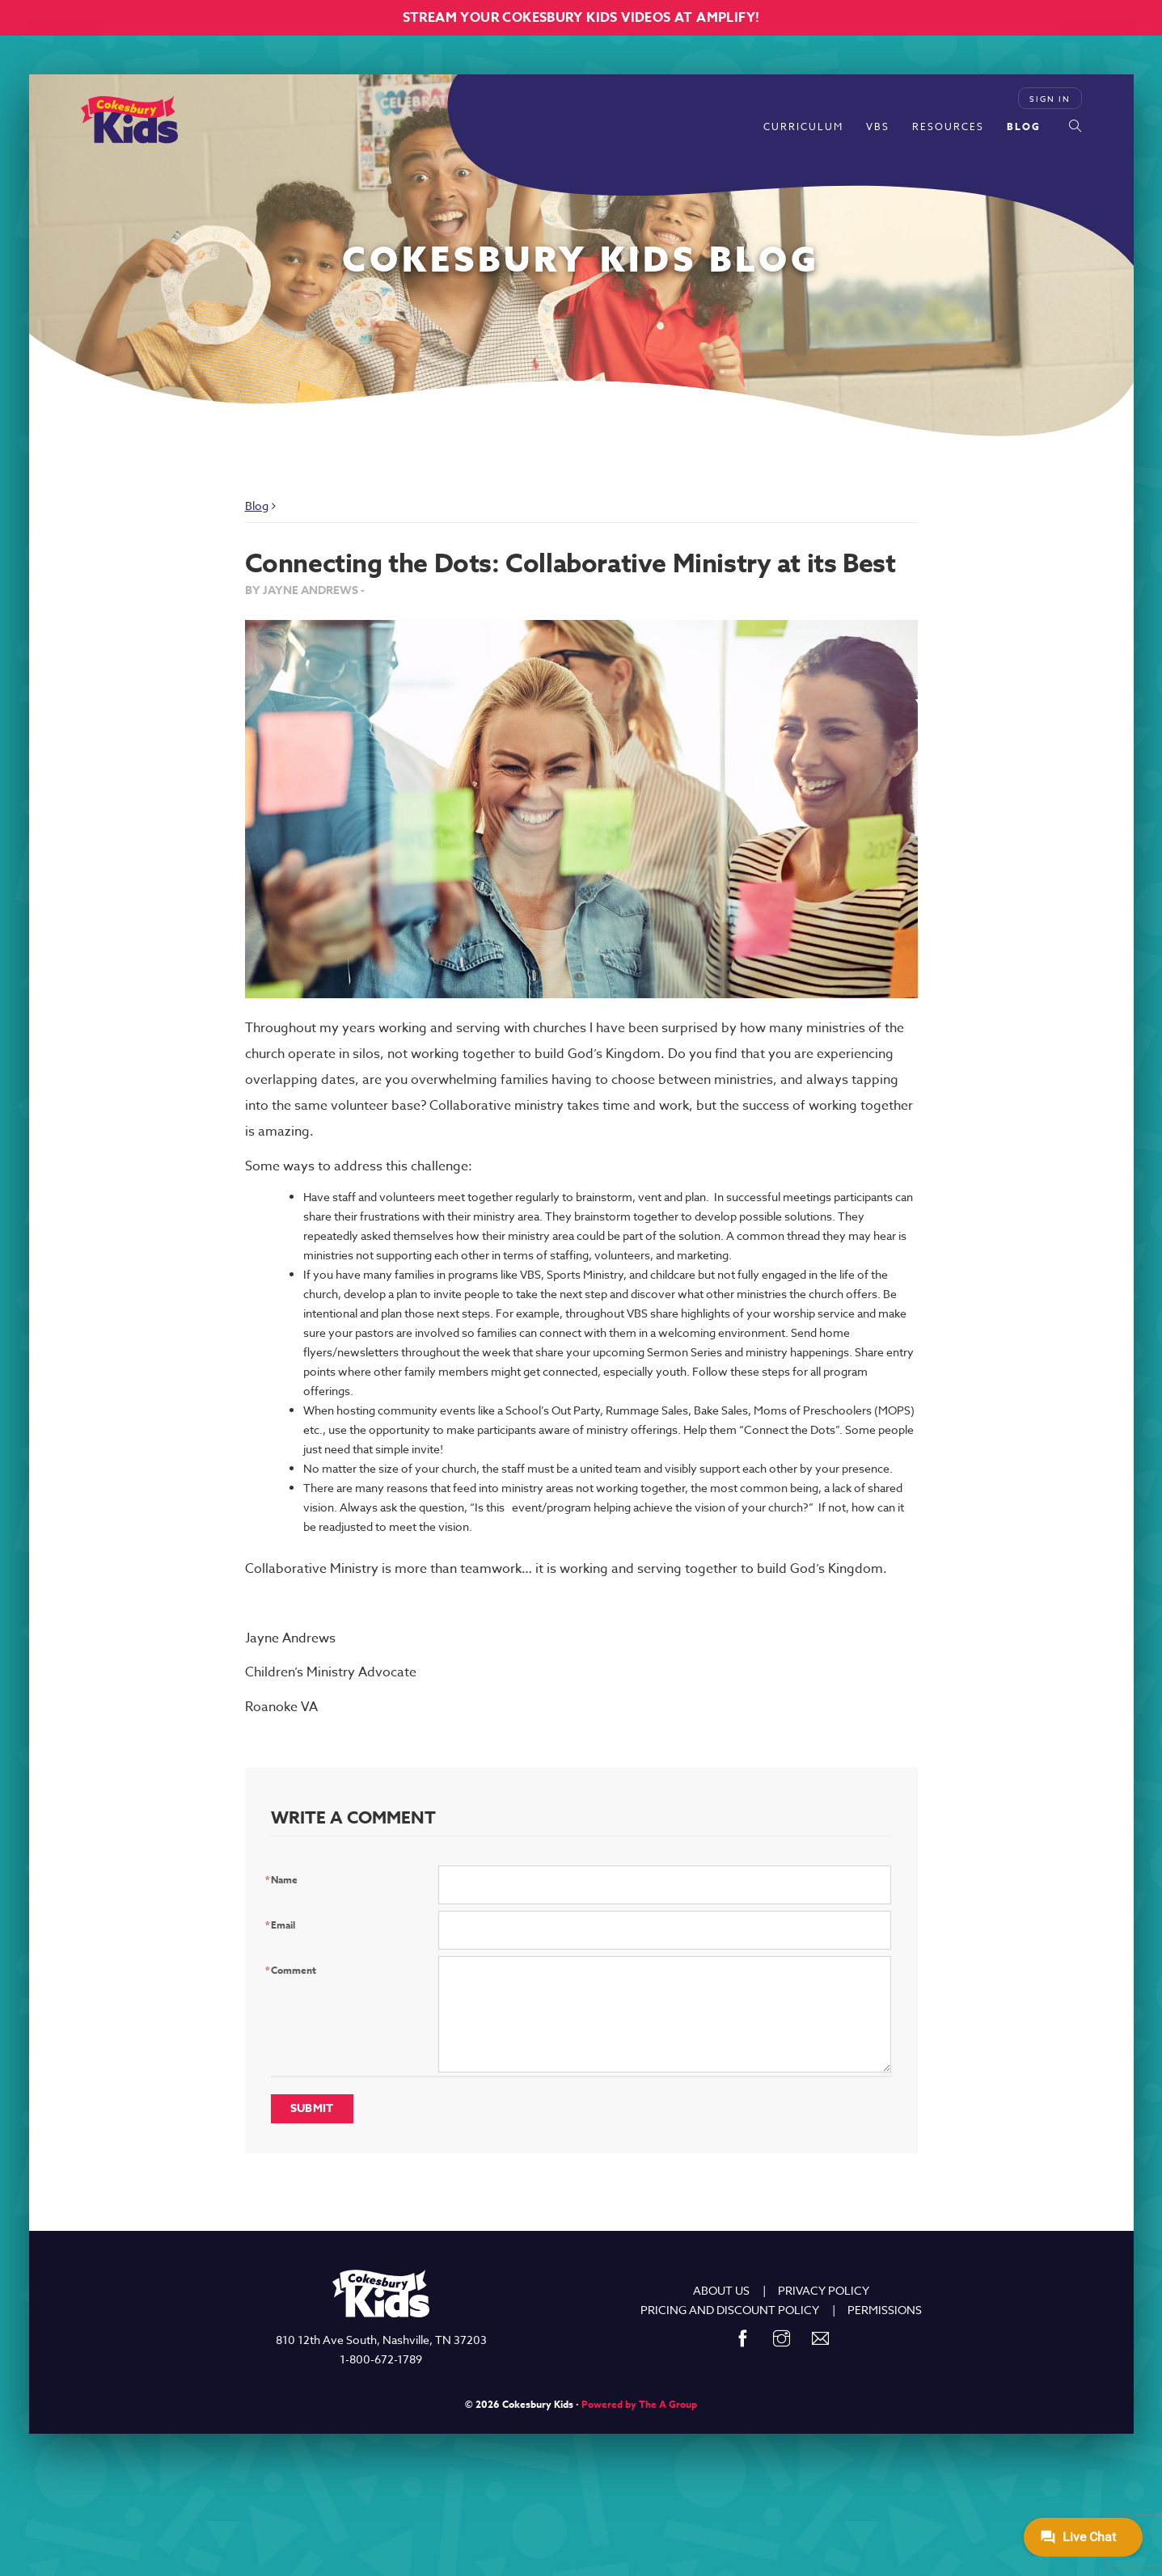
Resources (948, 126)
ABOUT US (721, 2290)
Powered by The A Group (639, 2404)
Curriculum (803, 126)
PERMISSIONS (884, 2309)
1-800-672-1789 (381, 2359)
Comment (293, 1970)
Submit (312, 2108)
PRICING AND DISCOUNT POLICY (729, 2309)
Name (284, 1880)
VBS (877, 126)
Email (283, 1925)
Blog (1024, 126)
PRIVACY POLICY (823, 2290)
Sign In (1050, 98)
